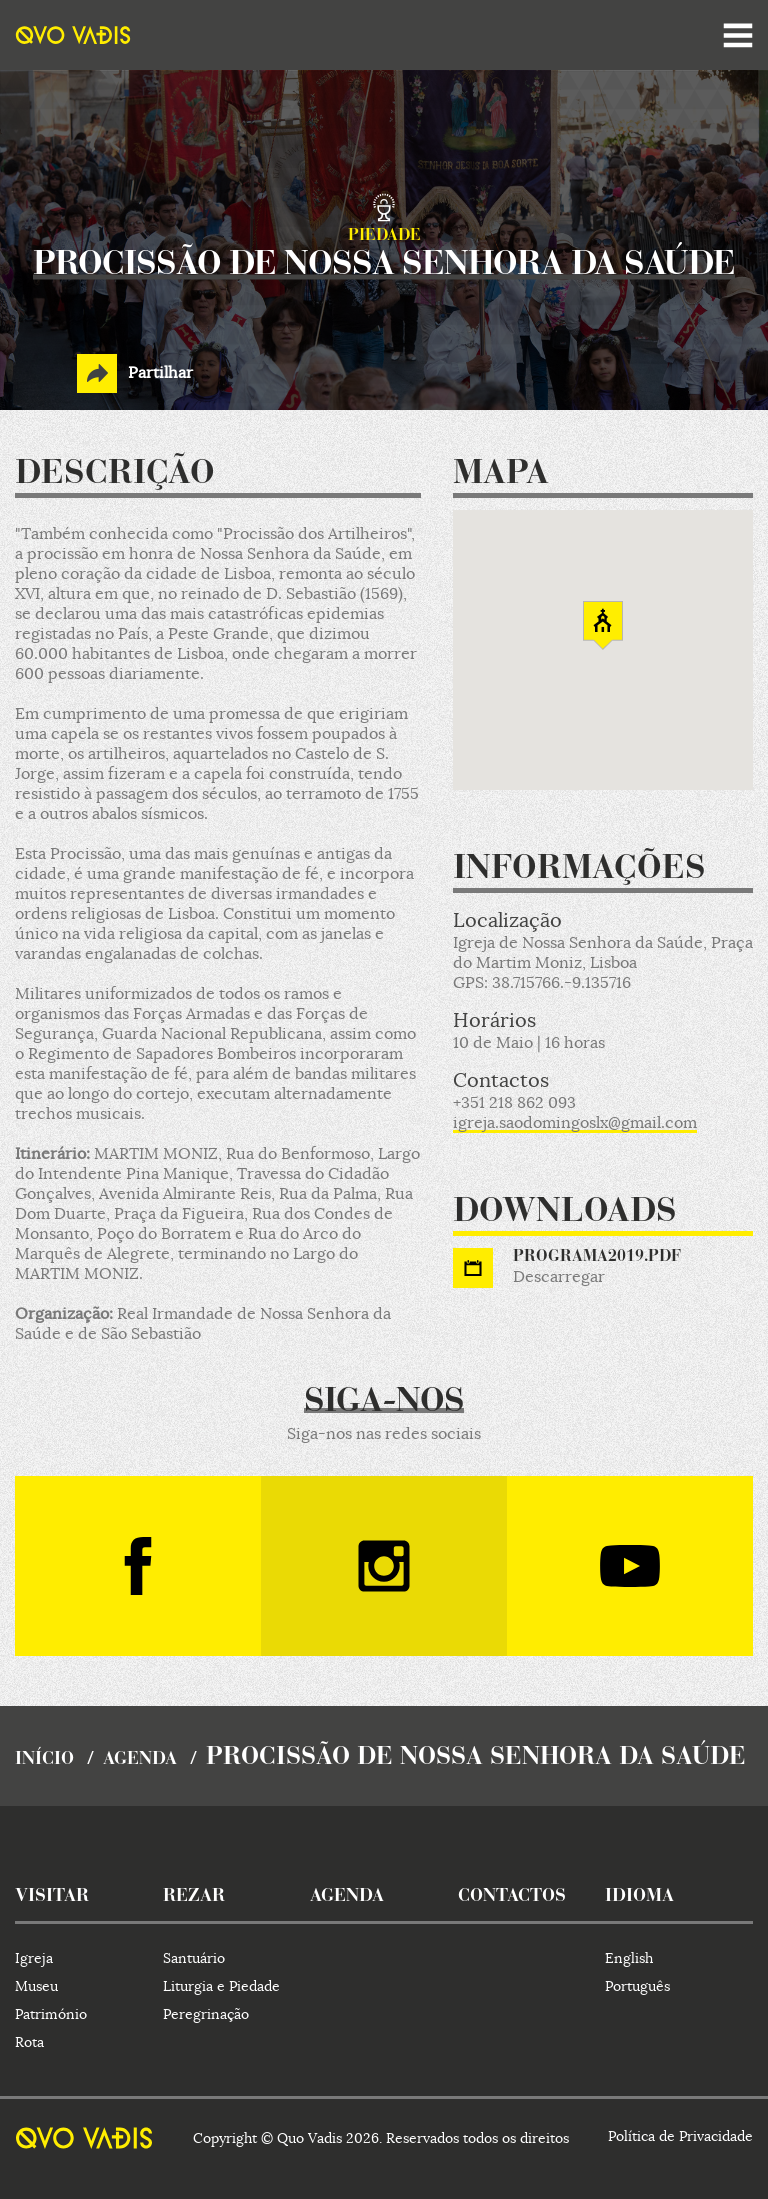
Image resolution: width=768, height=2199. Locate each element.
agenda (140, 1760)
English (629, 1958)
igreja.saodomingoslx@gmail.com (575, 1123)
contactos (512, 1897)
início (44, 1760)
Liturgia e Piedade (221, 1986)
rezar (194, 1897)
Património (51, 2014)
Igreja (34, 1958)
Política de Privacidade (680, 2136)
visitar (52, 1897)
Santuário (194, 1958)
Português (637, 1986)
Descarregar (559, 1277)
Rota (29, 2042)
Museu (36, 1986)
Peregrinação (206, 2014)
